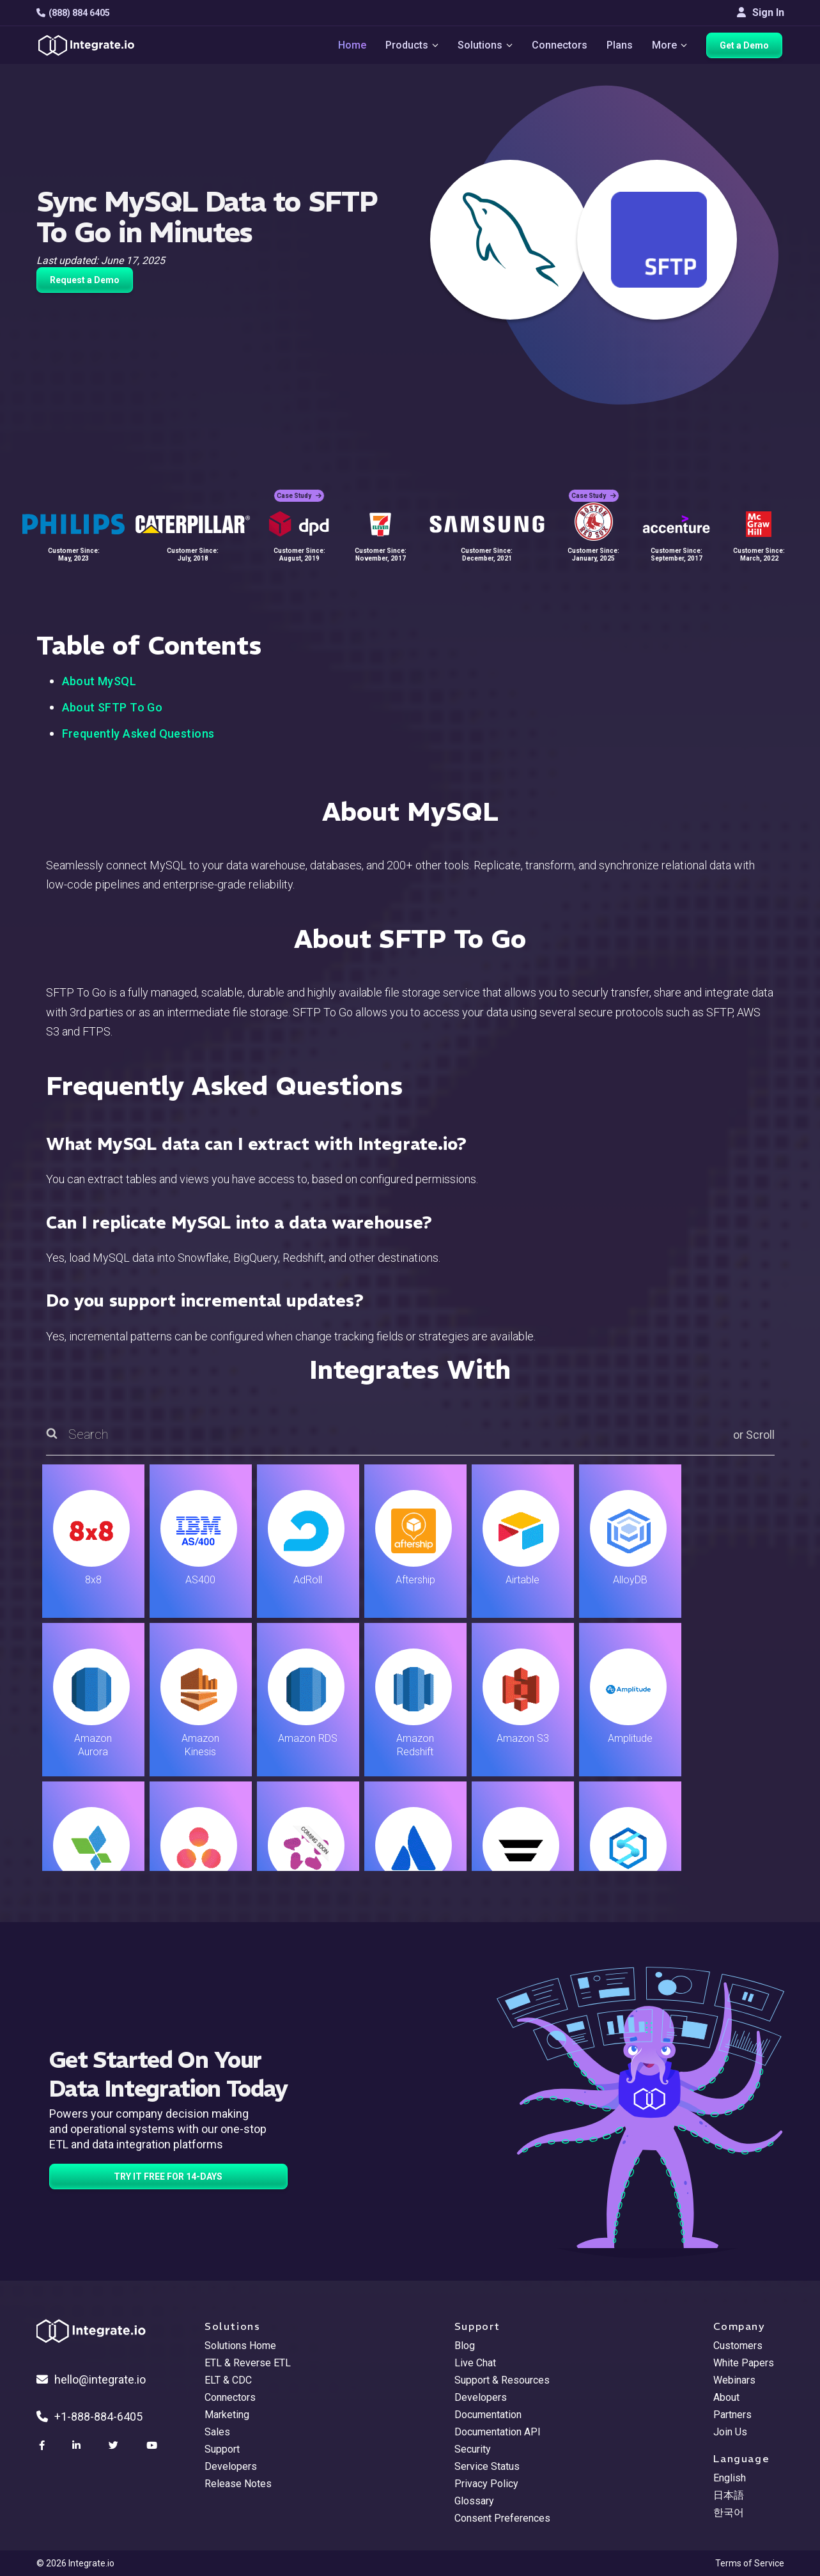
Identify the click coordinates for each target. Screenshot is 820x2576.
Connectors (560, 46)
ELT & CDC (228, 2380)
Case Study (299, 492)
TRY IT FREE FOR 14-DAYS (168, 2176)
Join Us (730, 2432)
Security (472, 2449)
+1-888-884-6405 (89, 2416)
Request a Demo (85, 280)
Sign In (760, 12)
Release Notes (238, 2484)
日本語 (728, 2495)
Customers (737, 2345)
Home (350, 46)
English (729, 2478)
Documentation (488, 2415)
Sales (217, 2432)
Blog (464, 2345)
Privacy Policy (486, 2484)
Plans (620, 46)
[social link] (43, 2445)
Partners (732, 2415)
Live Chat (475, 2363)
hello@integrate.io (91, 2379)
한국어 (728, 2512)
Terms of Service (749, 2563)
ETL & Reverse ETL (248, 2363)
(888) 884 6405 (73, 13)
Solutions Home (240, 2345)
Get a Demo (746, 46)
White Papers (743, 2363)
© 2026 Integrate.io (75, 2563)
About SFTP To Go (112, 707)
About (726, 2397)
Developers (231, 2466)
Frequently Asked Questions (138, 733)
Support (222, 2449)
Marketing (227, 2415)
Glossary (474, 2501)
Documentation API (497, 2432)
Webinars (734, 2380)
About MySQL (99, 681)
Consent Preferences (502, 2518)
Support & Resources (502, 2380)
